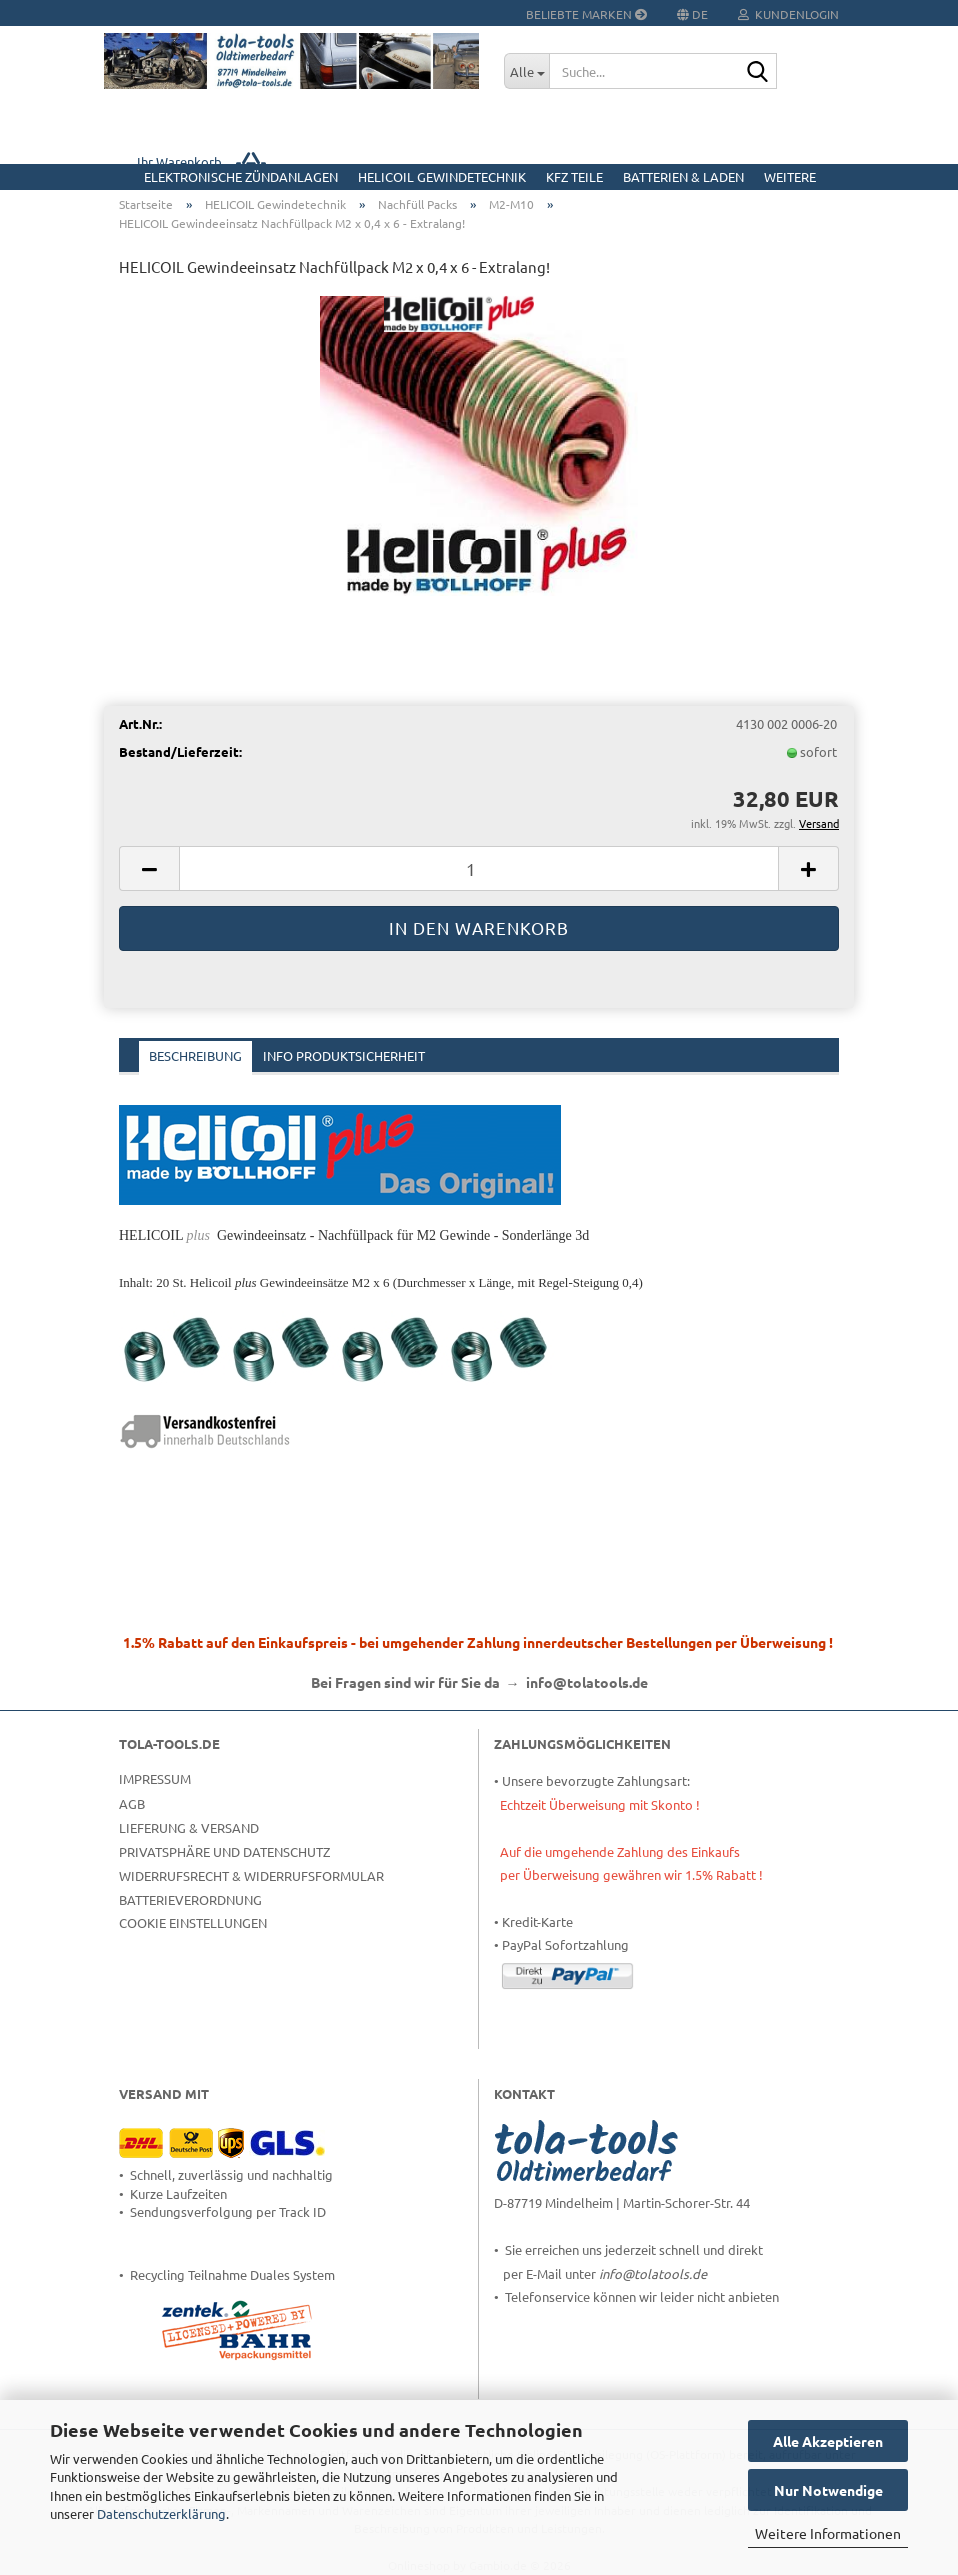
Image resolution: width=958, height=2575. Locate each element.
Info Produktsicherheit (344, 1055)
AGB (132, 1803)
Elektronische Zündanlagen (241, 176)
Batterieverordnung (190, 1899)
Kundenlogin (788, 14)
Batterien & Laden (683, 176)
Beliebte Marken (586, 14)
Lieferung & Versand (189, 1827)
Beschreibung (195, 1055)
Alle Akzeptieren (828, 2441)
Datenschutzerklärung (161, 2513)
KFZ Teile (574, 176)
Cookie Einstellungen (193, 1922)
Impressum (155, 1778)
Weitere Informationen (828, 2533)
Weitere (790, 176)
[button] (149, 868)
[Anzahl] (479, 868)
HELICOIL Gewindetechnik (442, 176)
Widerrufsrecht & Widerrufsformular (251, 1875)
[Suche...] (526, 71)
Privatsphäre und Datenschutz (224, 1851)
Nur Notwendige (828, 2490)
